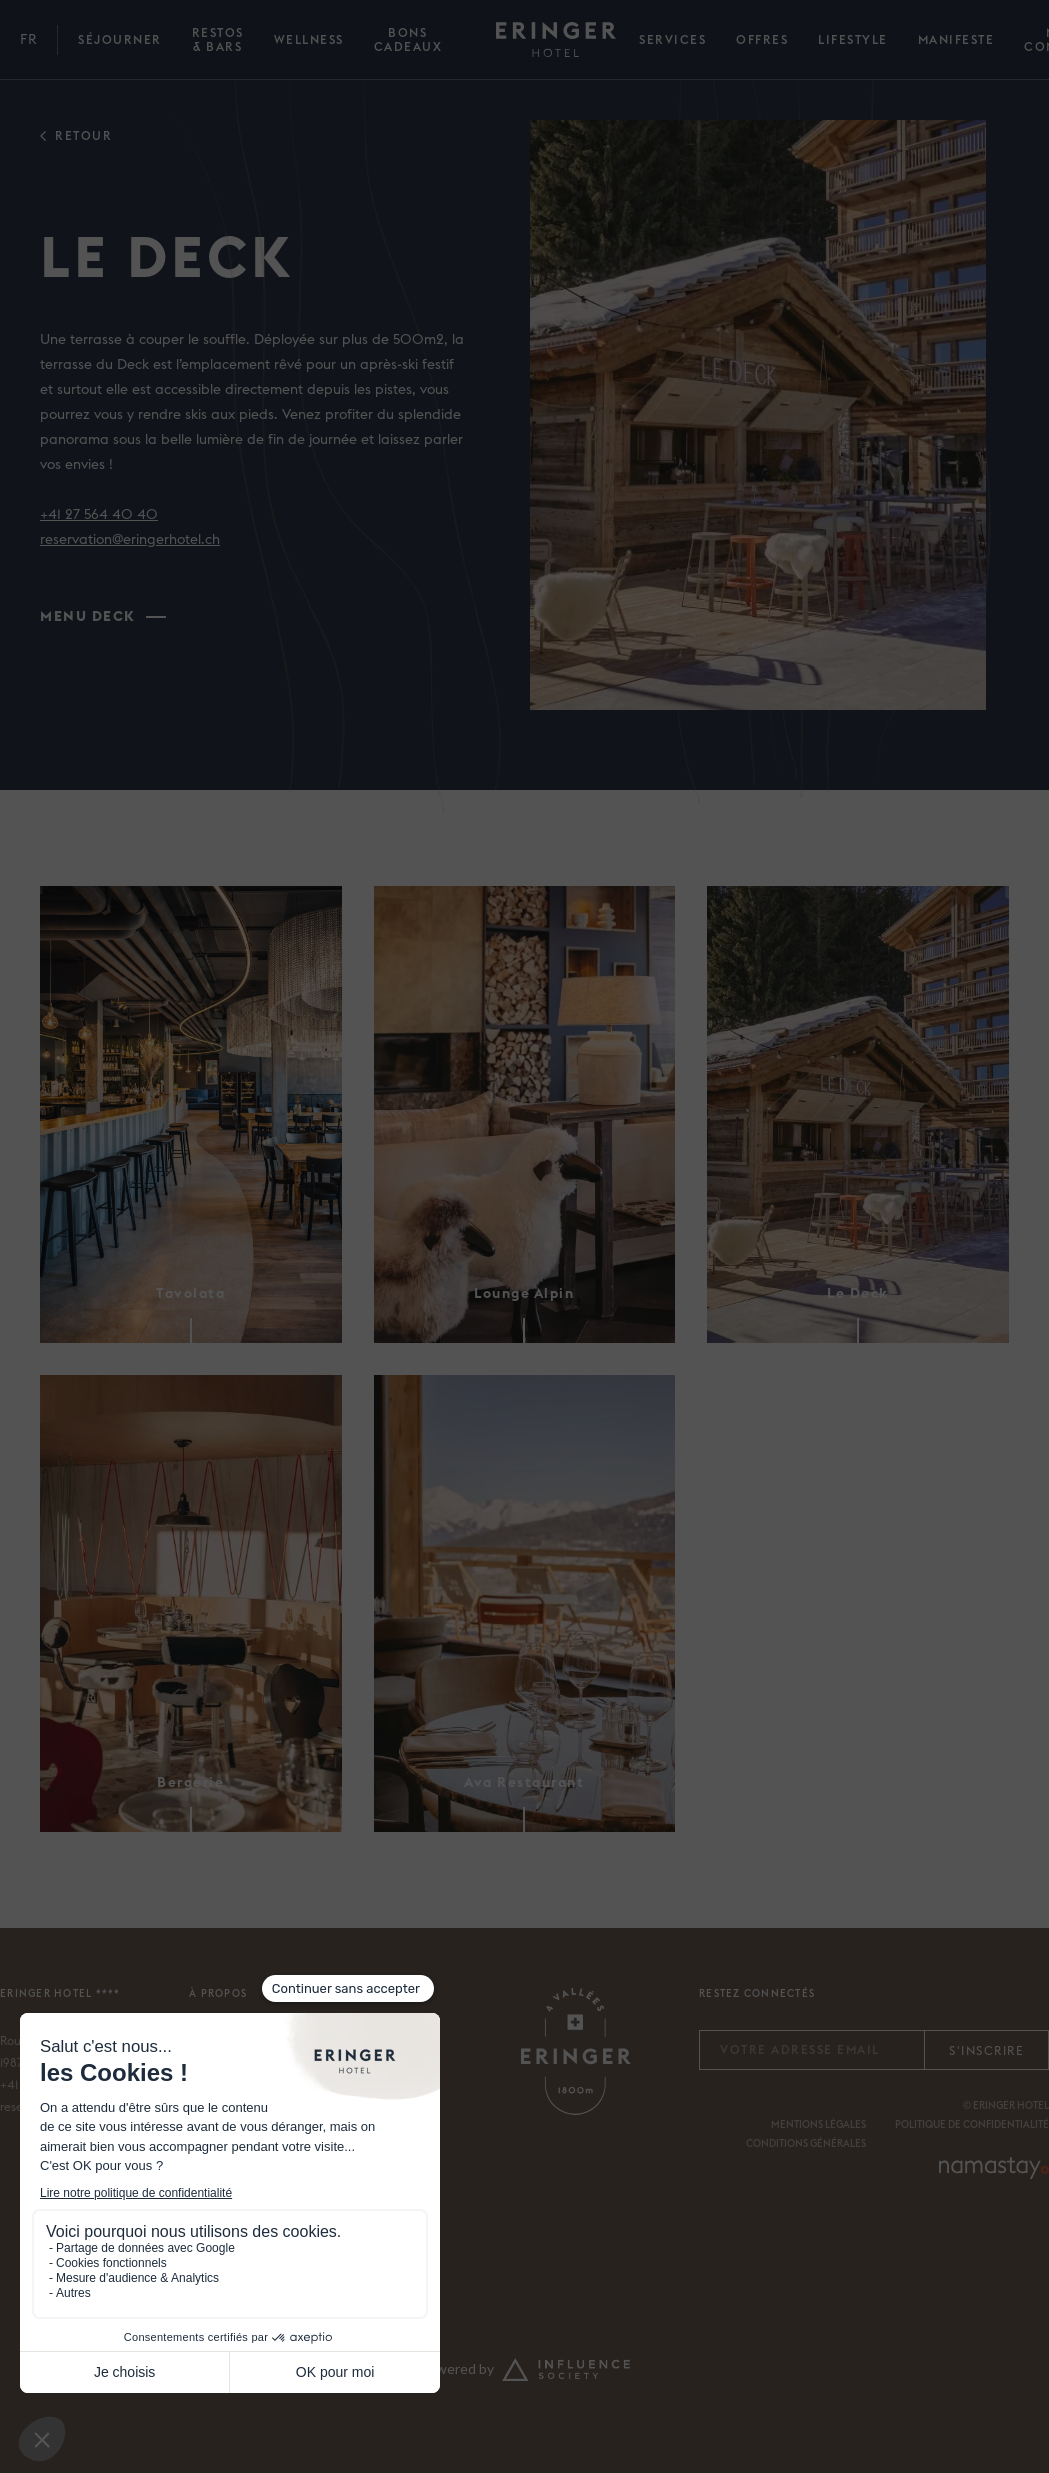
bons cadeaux (408, 40)
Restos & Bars (218, 40)
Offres (762, 40)
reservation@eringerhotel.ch (130, 540)
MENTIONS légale (816, 2125)
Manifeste (956, 40)
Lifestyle (853, 40)
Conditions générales (806, 2144)
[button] (28, 40)
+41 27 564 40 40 (99, 515)
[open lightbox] (758, 415)
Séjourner (120, 40)
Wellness (309, 40)
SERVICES (672, 40)
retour (83, 136)
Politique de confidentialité (972, 2125)
